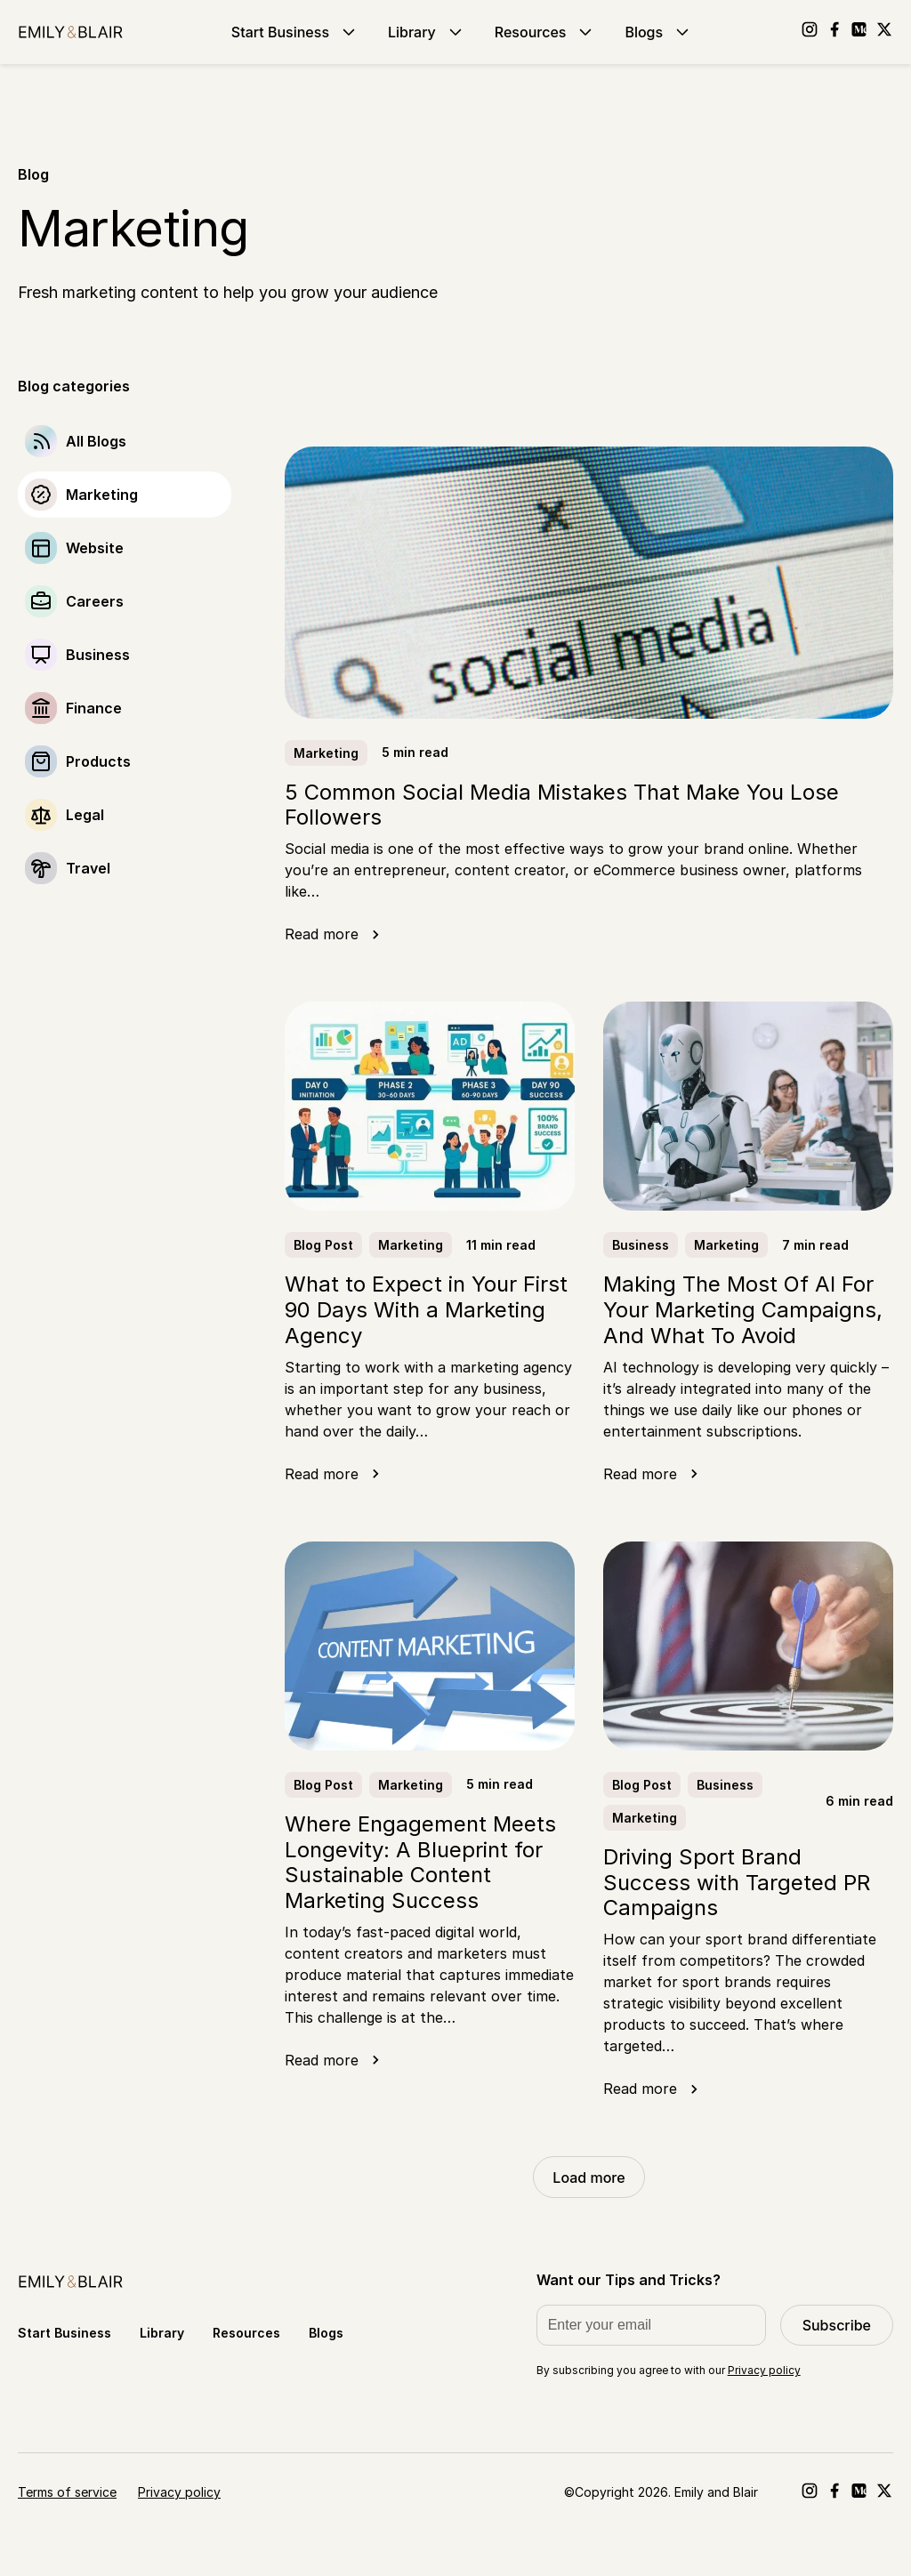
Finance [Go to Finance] (94, 708)
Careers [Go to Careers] (95, 601)
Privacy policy (764, 2370)
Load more (588, 2177)
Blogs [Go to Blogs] (659, 32)
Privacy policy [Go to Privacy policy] (179, 2492)
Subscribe (836, 2325)
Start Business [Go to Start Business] (295, 32)
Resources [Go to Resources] (546, 32)
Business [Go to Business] (98, 655)
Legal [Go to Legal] (85, 815)
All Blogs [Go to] (96, 441)
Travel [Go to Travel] (88, 868)
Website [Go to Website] (95, 548)
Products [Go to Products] (98, 761)
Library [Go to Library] (427, 32)
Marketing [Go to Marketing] (102, 494)
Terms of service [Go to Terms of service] (67, 2492)
